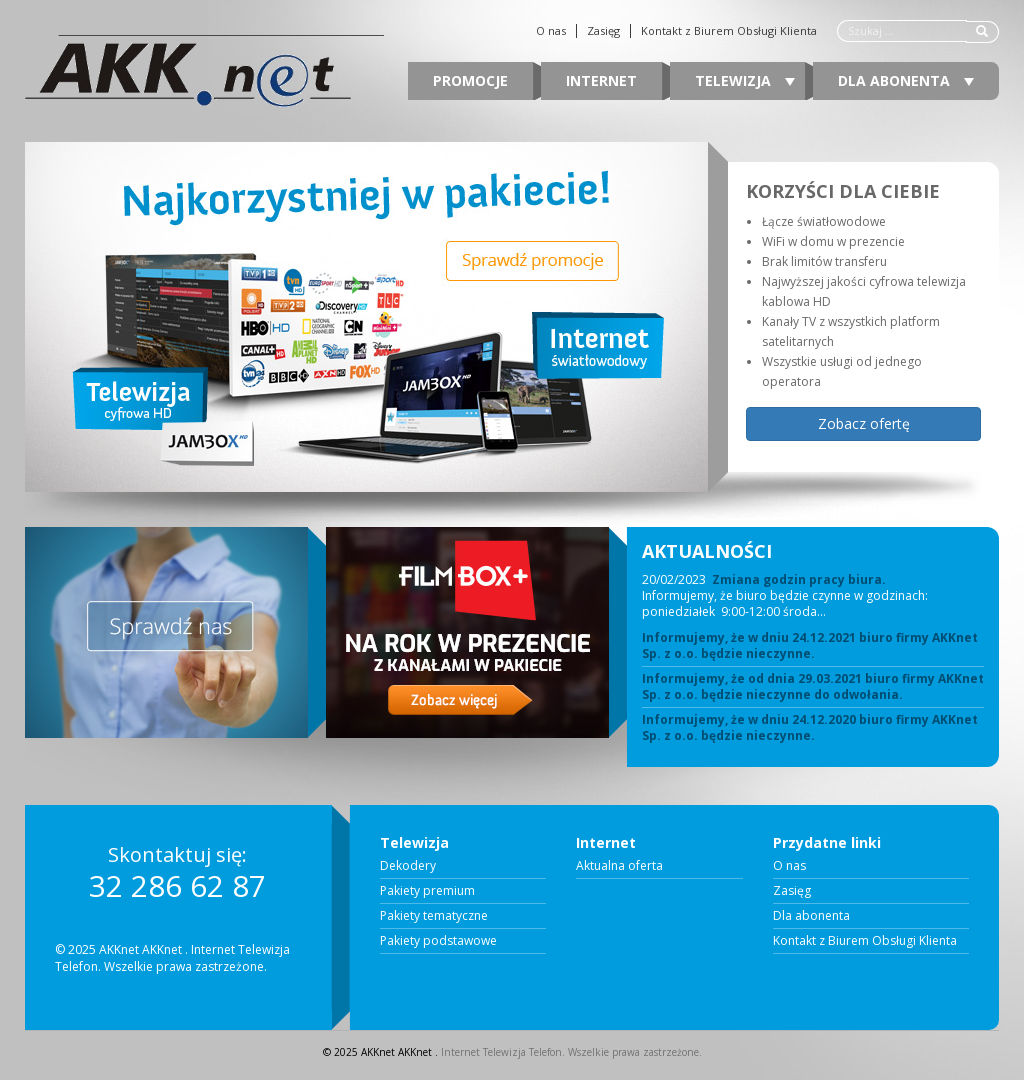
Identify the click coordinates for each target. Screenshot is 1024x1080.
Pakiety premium (427, 891)
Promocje (470, 80)
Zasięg (603, 31)
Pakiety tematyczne (434, 916)
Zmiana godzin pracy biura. (799, 579)
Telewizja (745, 80)
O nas (551, 31)
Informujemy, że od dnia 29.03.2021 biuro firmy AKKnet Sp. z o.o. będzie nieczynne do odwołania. (813, 687)
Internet (601, 80)
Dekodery (408, 866)
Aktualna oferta (619, 866)
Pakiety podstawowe (438, 941)
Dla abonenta (906, 80)
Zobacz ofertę (864, 423)
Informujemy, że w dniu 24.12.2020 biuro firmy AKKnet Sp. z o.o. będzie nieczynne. (810, 728)
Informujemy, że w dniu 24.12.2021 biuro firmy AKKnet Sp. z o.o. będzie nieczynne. (810, 646)
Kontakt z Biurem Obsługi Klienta (729, 31)
